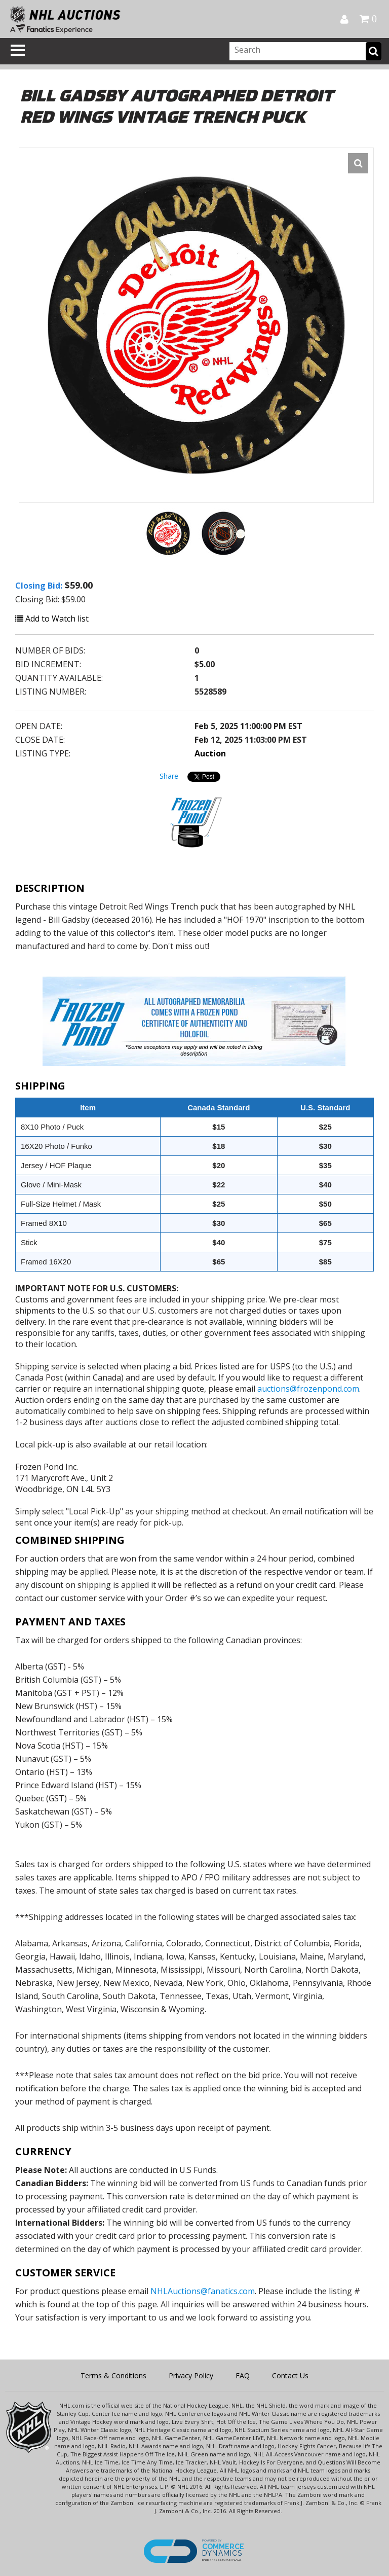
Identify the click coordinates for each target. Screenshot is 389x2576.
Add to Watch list (52, 618)
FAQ (243, 2375)
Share (169, 776)
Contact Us (290, 2375)
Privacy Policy (191, 2375)
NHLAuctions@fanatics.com (202, 2291)
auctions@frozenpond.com (308, 1388)
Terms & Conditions (113, 2375)
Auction (210, 753)
